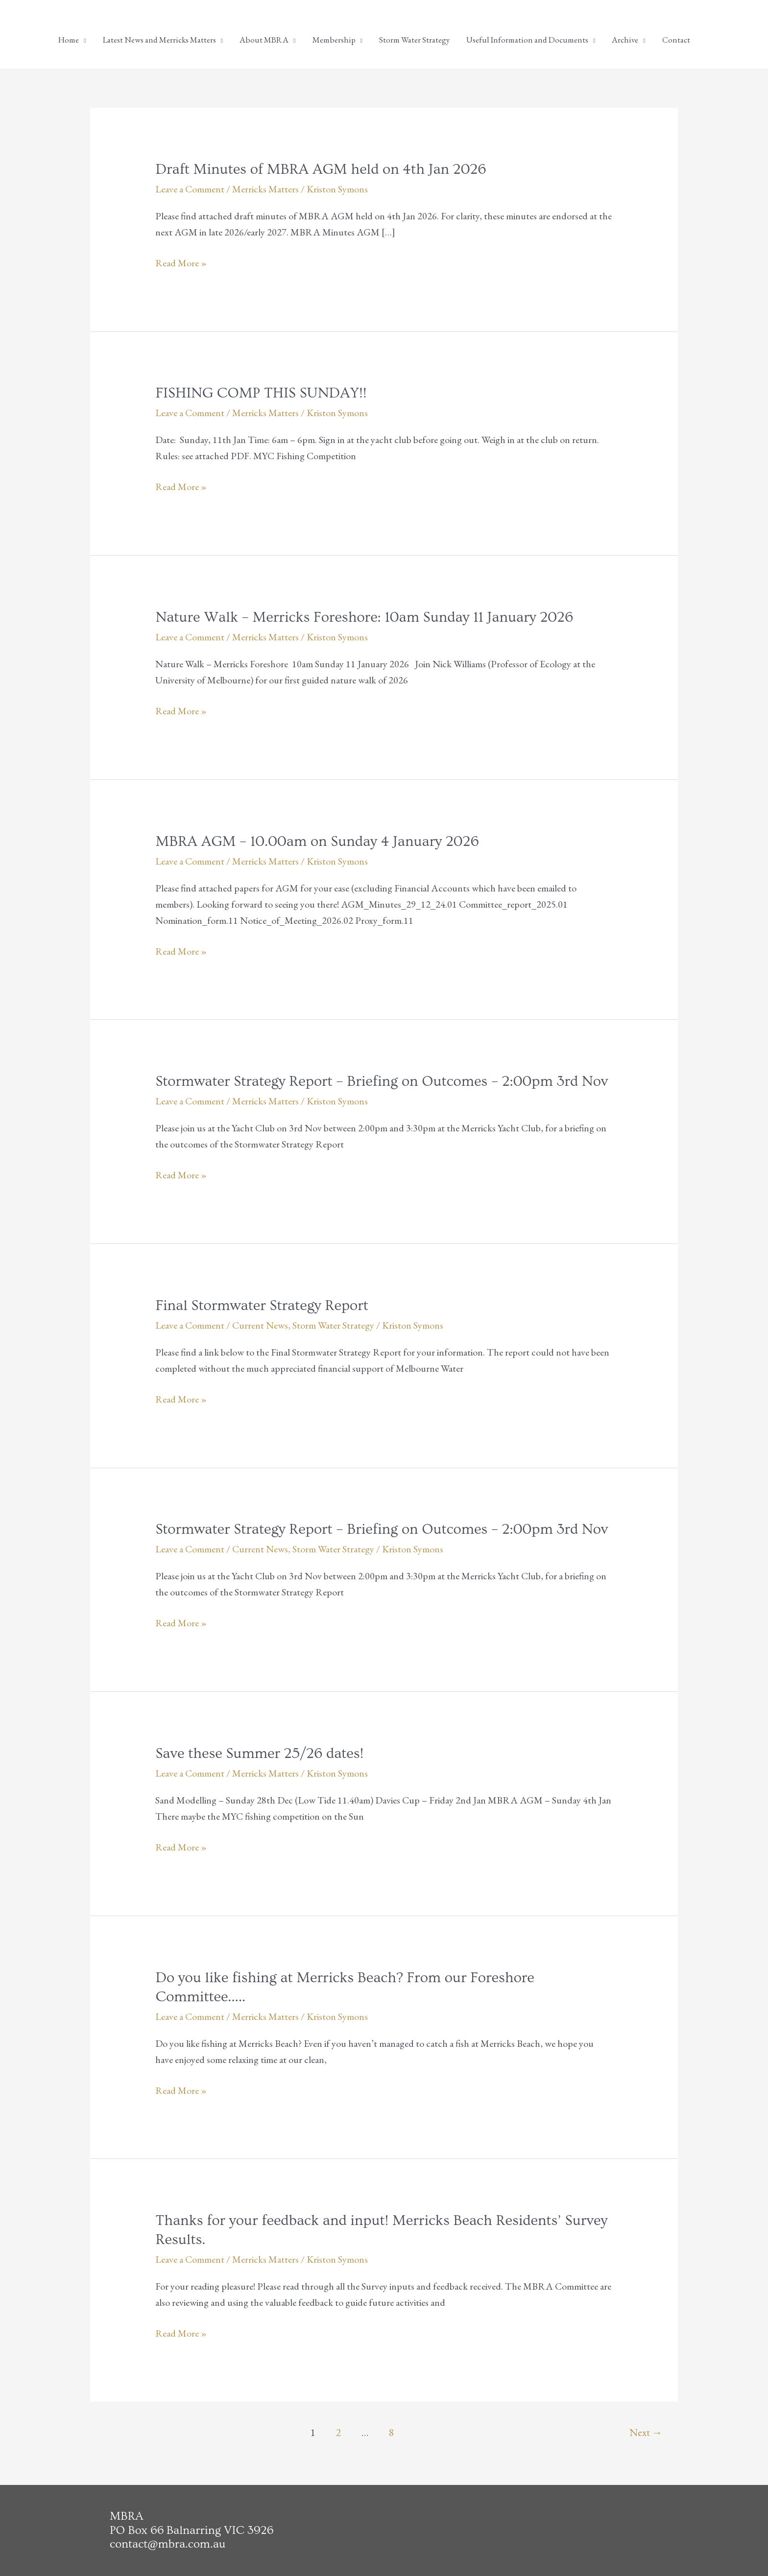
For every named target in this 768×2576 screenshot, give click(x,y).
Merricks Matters (265, 189)
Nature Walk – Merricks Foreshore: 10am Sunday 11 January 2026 (364, 617)
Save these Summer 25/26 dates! (259, 1753)
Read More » (181, 263)
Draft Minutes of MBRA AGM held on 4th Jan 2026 (320, 169)
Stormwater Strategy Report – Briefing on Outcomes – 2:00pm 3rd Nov (381, 1081)
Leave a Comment (189, 189)
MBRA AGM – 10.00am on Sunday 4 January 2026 (317, 841)
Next (645, 2432)
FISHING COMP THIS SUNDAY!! (260, 393)
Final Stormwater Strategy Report (261, 1305)
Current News (260, 1325)
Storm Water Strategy (333, 1325)
